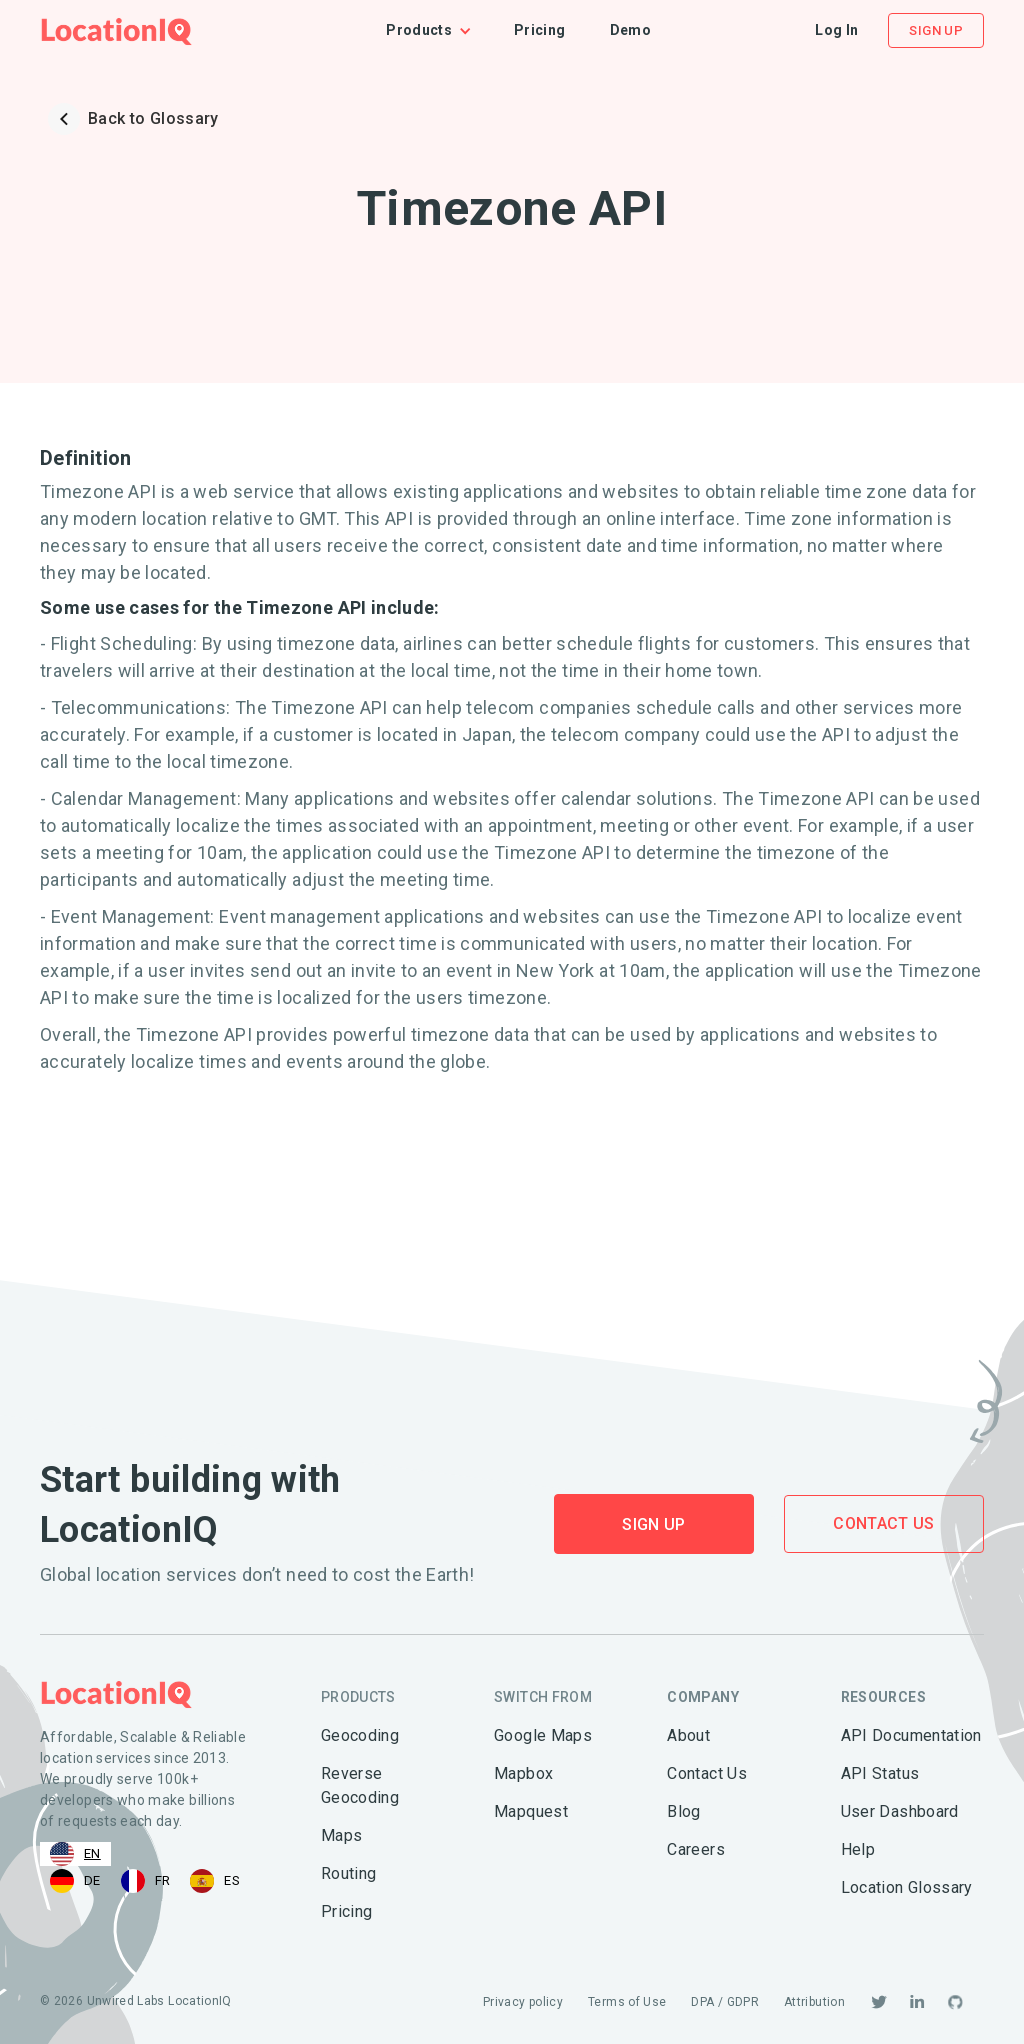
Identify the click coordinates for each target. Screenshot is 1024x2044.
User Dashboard (900, 1811)
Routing (349, 1873)
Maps (341, 1835)
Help (858, 1849)
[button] (439, 30)
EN (75, 1854)
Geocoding (360, 1735)
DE (75, 1881)
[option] (75, 1881)
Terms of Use (627, 2002)
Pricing (540, 30)
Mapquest (531, 1811)
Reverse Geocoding (360, 1785)
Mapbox (523, 1773)
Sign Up (936, 30)
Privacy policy (523, 2002)
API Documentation (911, 1735)
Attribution (814, 2002)
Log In (836, 30)
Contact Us (884, 1523)
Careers (696, 1849)
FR (146, 1881)
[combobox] (75, 1854)
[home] (116, 30)
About (688, 1735)
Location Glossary (907, 1887)
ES (215, 1881)
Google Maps (543, 1735)
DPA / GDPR (725, 2002)
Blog (683, 1811)
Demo (630, 30)
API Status (880, 1773)
